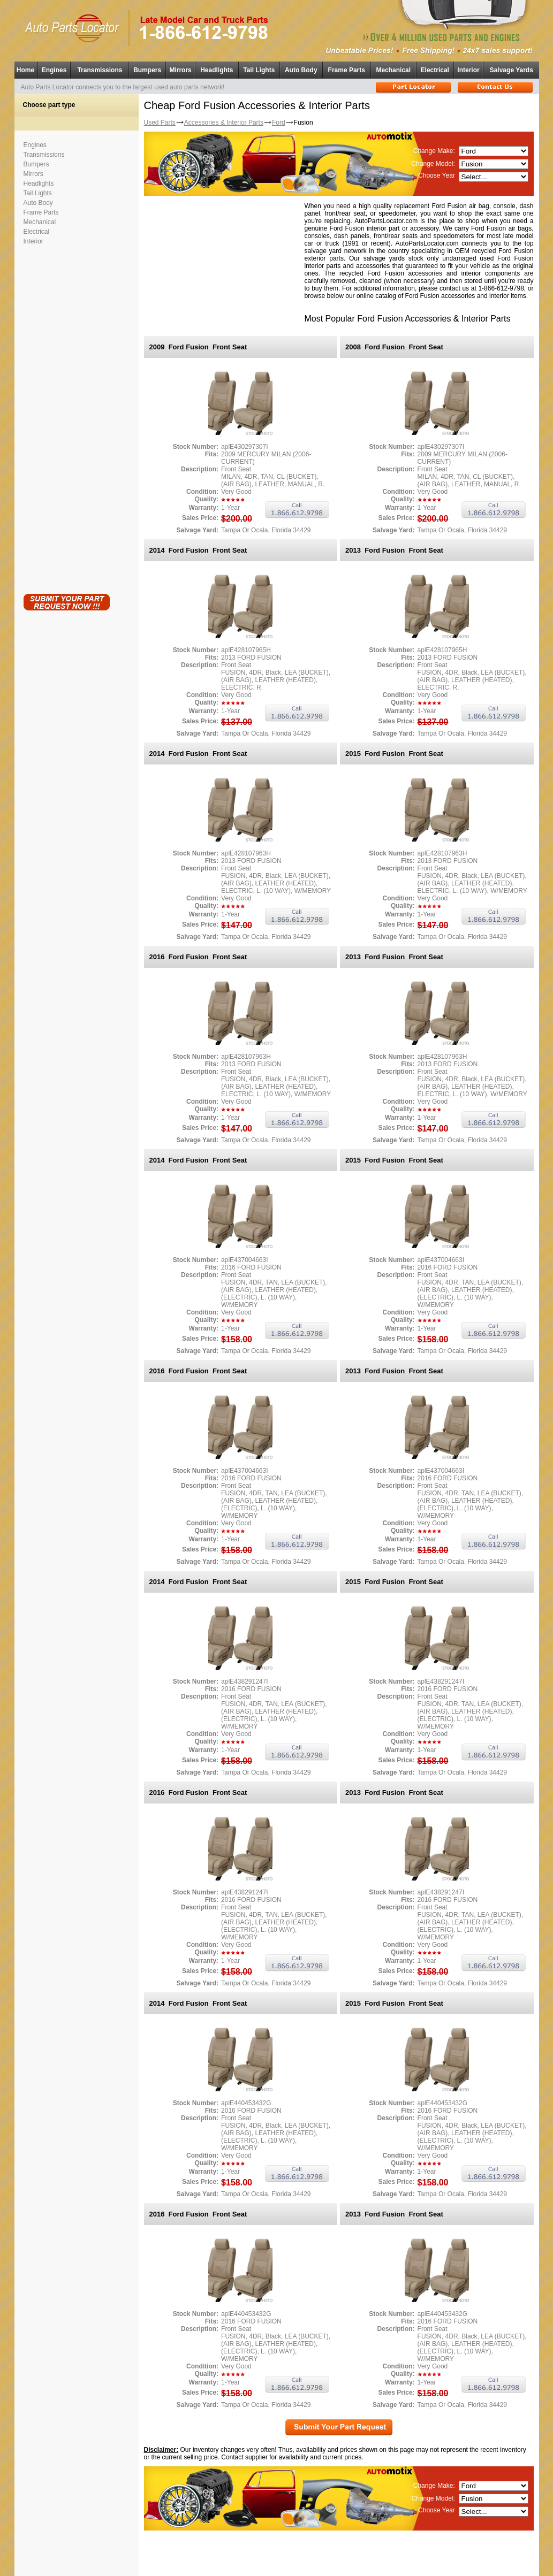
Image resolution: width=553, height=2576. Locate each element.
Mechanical (393, 70)
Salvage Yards (511, 70)
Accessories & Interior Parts (223, 122)
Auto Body (301, 70)
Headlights (216, 70)
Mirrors (180, 70)
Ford (278, 122)
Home (25, 70)
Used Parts (160, 122)
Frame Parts (346, 70)
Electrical (435, 70)
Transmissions (99, 70)
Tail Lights (259, 70)
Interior (468, 70)
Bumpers (147, 70)
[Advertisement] (66, 417)
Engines (54, 70)
